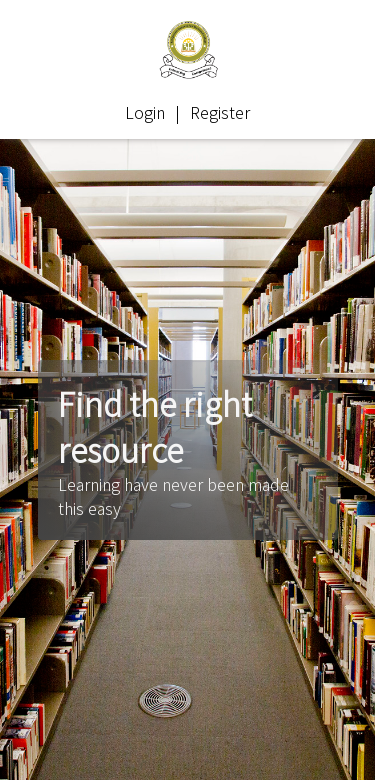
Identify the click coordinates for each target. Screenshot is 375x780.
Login (145, 112)
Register (220, 112)
